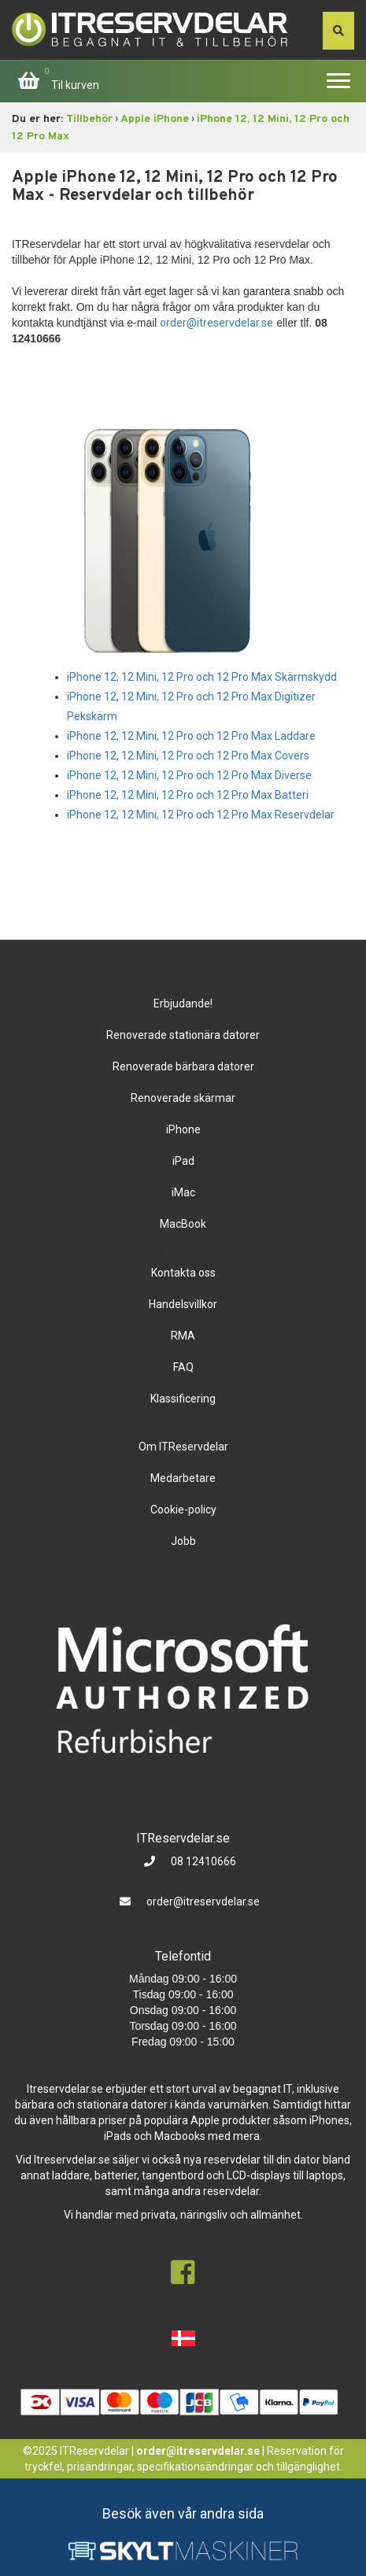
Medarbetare (183, 1478)
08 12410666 (202, 1861)
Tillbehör (89, 119)
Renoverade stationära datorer (183, 1035)
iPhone (183, 1129)
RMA (183, 1335)
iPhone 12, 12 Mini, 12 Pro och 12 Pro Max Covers (188, 755)
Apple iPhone (154, 119)
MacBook (183, 1224)
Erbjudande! (183, 1003)
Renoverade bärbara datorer (183, 1066)
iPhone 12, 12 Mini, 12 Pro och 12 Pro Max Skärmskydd (202, 677)
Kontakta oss (183, 1272)
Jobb (183, 1541)
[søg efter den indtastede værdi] (338, 31)
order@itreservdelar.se (216, 322)
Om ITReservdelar (183, 1446)
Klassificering (183, 1398)
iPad (183, 1161)
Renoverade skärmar (183, 1098)
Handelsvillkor (183, 1304)
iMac (183, 1192)
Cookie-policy (183, 1509)
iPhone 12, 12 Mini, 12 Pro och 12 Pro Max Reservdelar (201, 814)
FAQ (183, 1367)
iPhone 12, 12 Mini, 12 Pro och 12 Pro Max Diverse (189, 775)
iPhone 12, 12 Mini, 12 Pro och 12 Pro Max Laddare (191, 736)
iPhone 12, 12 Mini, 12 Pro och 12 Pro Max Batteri (188, 795)
